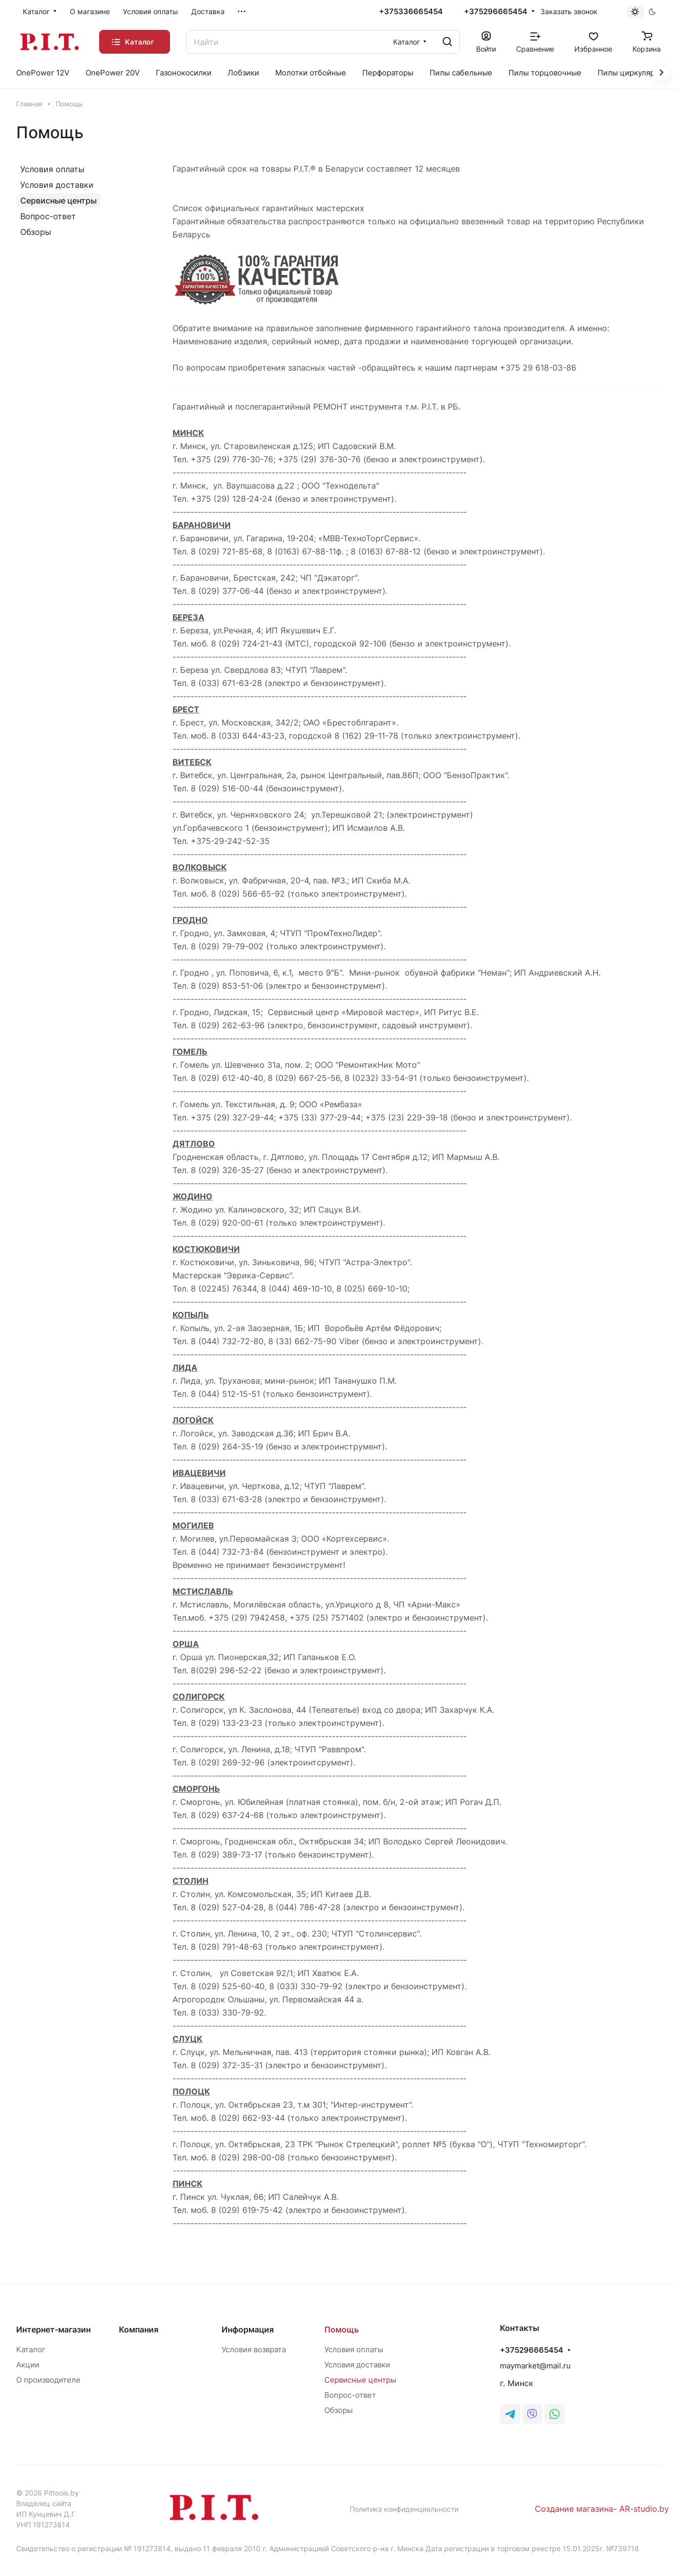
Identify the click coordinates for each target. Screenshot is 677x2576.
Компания (138, 2329)
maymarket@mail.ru (535, 2365)
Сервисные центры (58, 200)
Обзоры (35, 232)
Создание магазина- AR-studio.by (602, 2509)
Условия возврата (254, 2349)
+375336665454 (411, 11)
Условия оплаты (52, 169)
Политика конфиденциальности (404, 2509)
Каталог (31, 2349)
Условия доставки (57, 185)
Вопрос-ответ (48, 216)
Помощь (341, 2329)
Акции (27, 2364)
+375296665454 (495, 11)
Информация (248, 2329)
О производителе (48, 2380)
